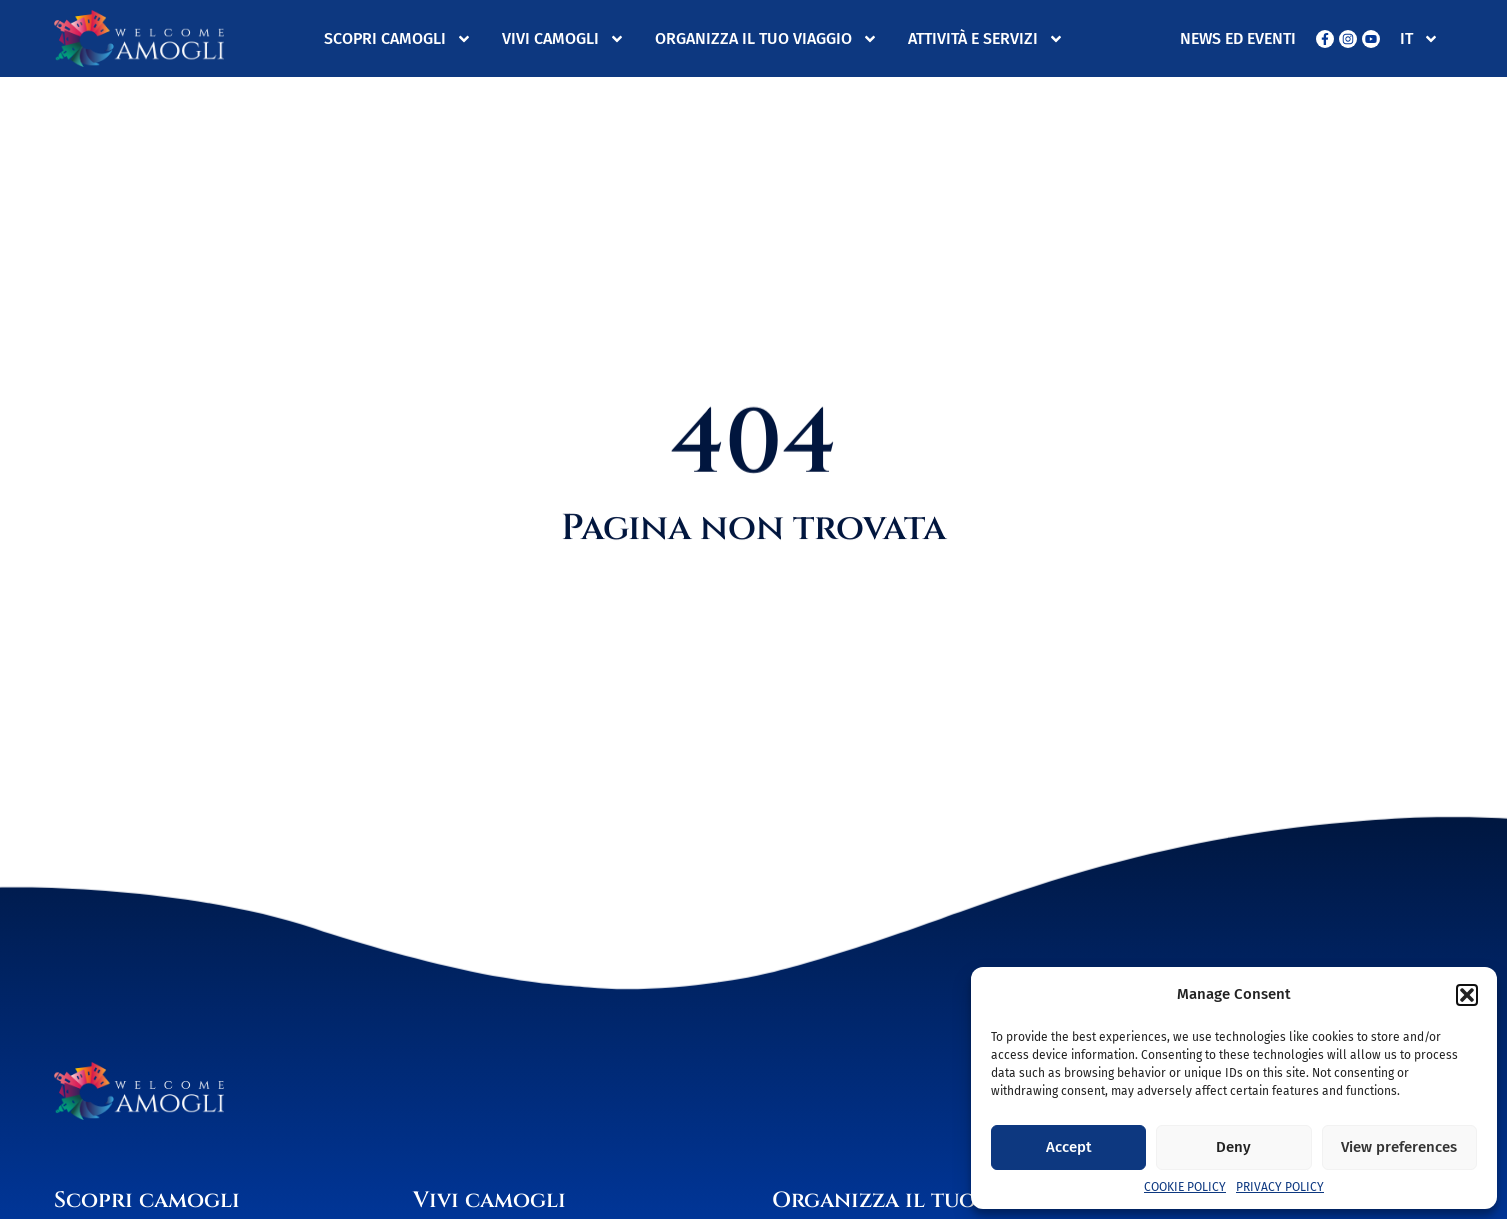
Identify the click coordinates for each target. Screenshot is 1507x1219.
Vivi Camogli (563, 39)
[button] (1467, 995)
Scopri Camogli (398, 39)
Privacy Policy (1280, 1187)
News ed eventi (1238, 38)
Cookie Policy (1185, 1187)
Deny (1233, 1147)
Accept (1069, 1147)
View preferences (1399, 1147)
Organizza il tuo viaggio (766, 39)
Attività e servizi (986, 39)
